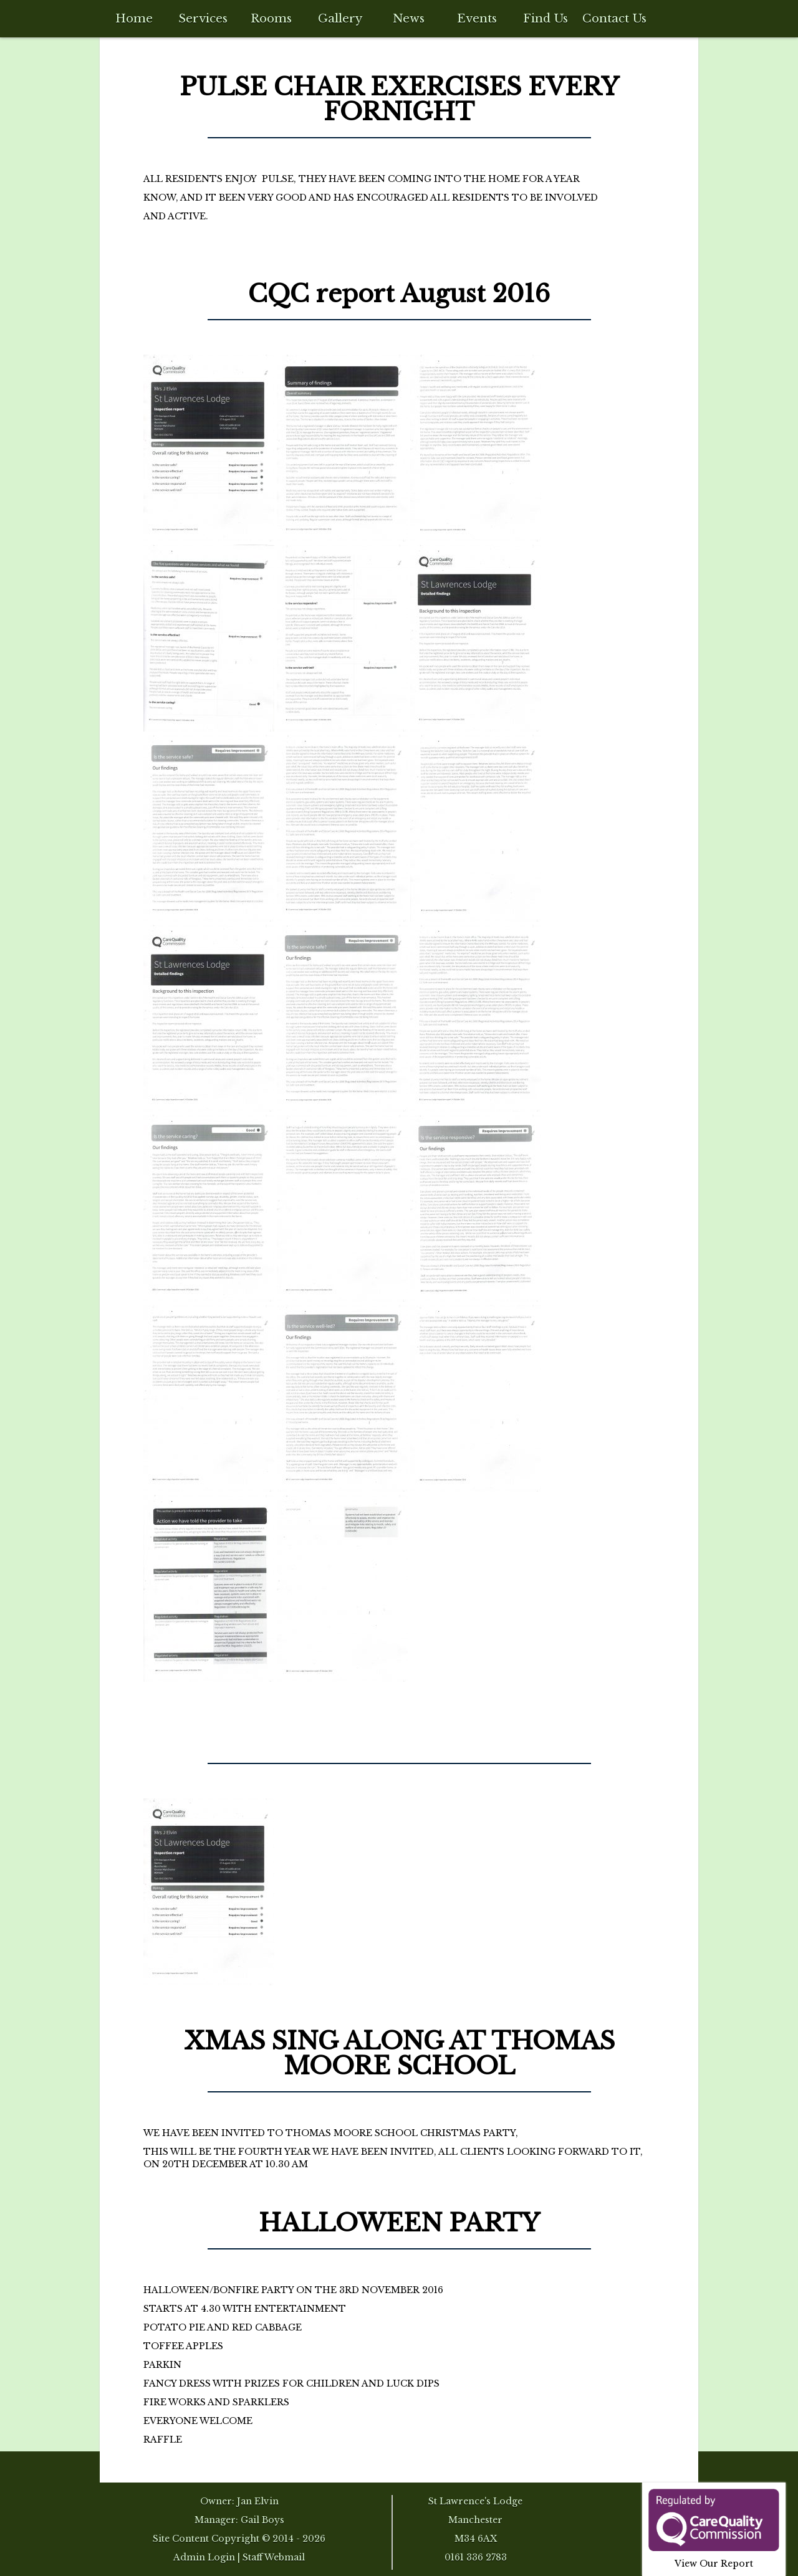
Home (134, 18)
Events (477, 18)
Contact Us (614, 18)
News (409, 18)
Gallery (340, 18)
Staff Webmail (274, 2557)
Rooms (271, 18)
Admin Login (204, 2557)
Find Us (545, 18)
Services (203, 18)
